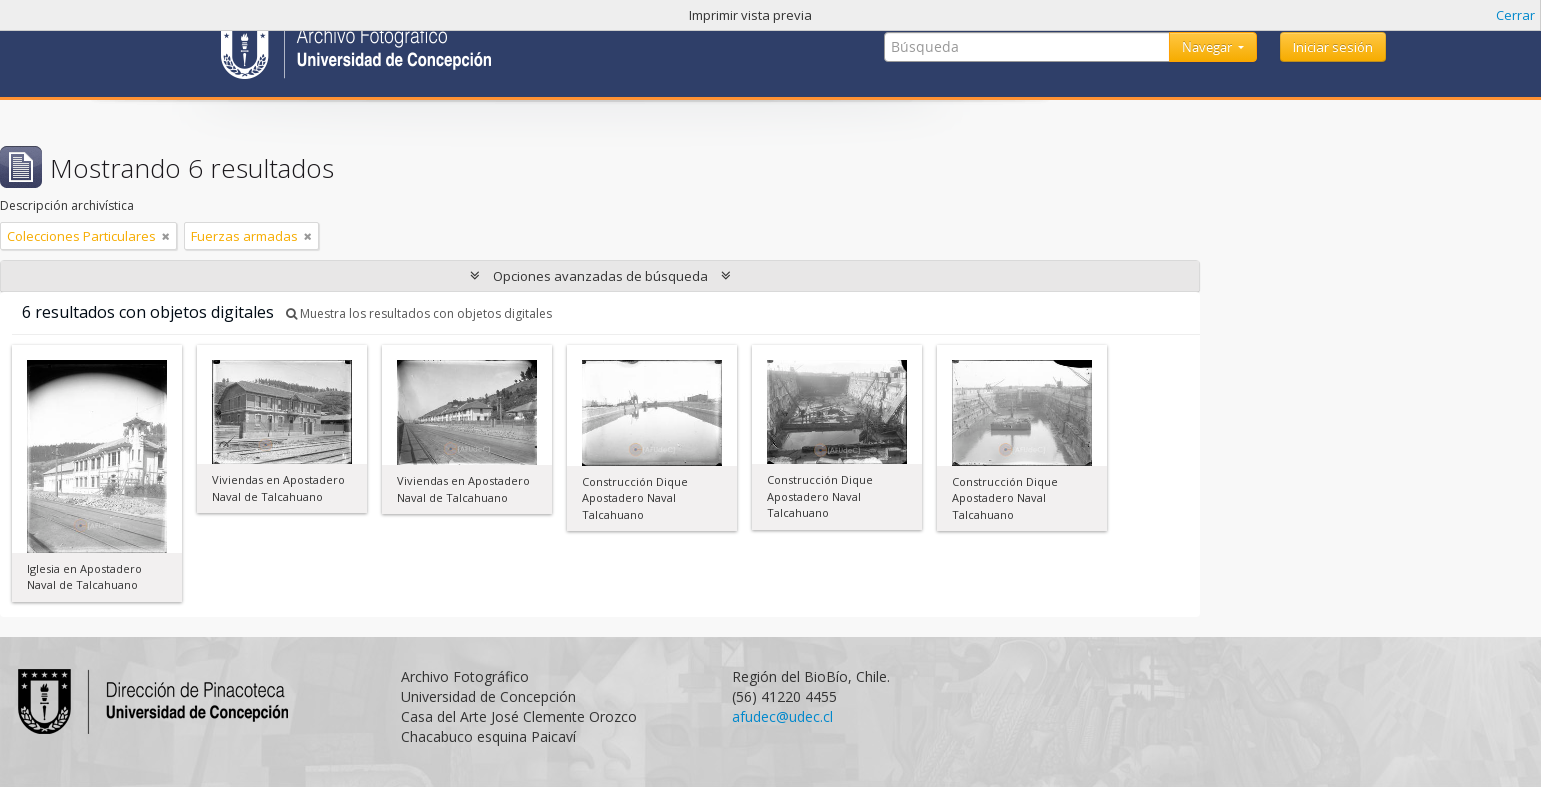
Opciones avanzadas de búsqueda (600, 276)
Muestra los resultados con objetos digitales (419, 313)
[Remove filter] (166, 236)
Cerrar (1515, 15)
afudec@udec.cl (782, 716)
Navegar (1208, 47)
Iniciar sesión (1333, 47)
